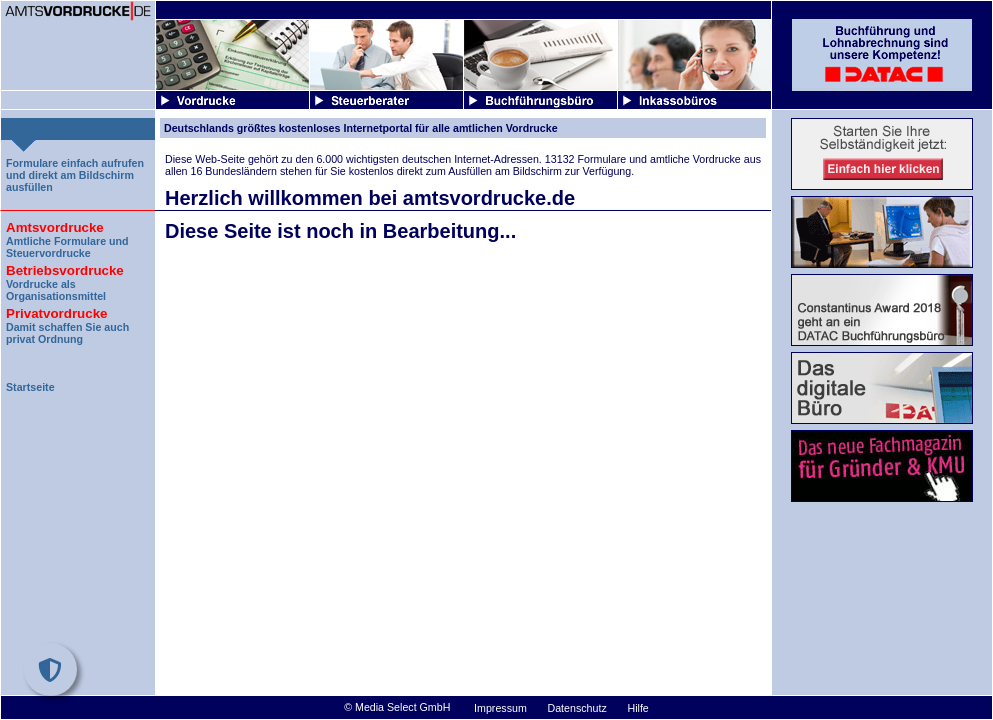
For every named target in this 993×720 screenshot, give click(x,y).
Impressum (500, 708)
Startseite (30, 387)
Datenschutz (577, 708)
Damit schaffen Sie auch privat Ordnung (78, 323)
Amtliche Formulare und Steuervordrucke (78, 237)
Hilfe (637, 708)
